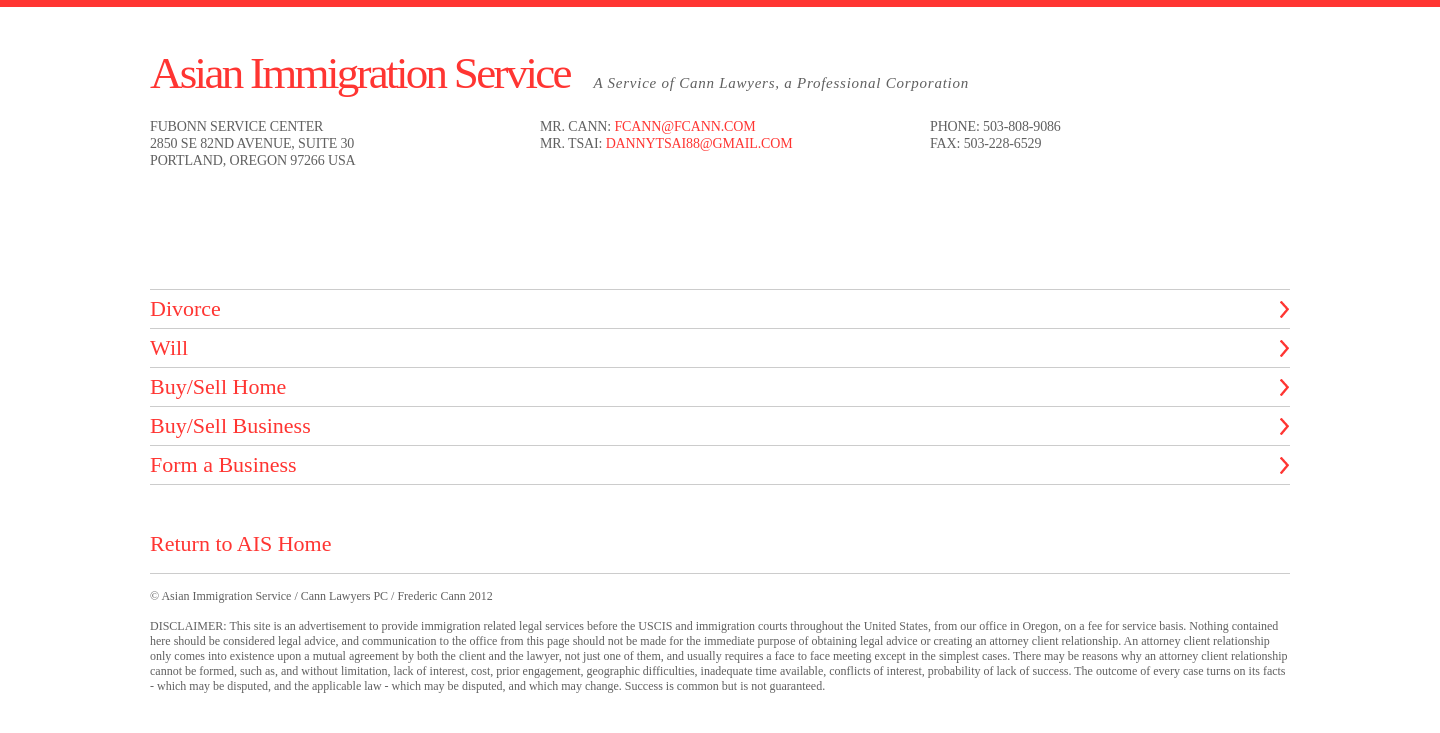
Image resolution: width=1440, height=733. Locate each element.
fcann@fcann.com (684, 126)
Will (169, 347)
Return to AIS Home (241, 543)
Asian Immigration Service (360, 73)
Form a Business (223, 464)
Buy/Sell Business (230, 425)
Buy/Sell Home (218, 386)
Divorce (185, 308)
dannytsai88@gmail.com (699, 143)
